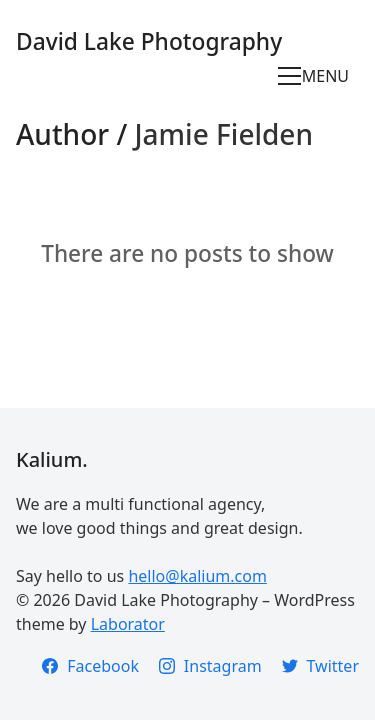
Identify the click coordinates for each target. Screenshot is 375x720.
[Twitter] (320, 666)
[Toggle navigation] (318, 76)
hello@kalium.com (197, 576)
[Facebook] (90, 666)
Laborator (128, 624)
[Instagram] (210, 666)
